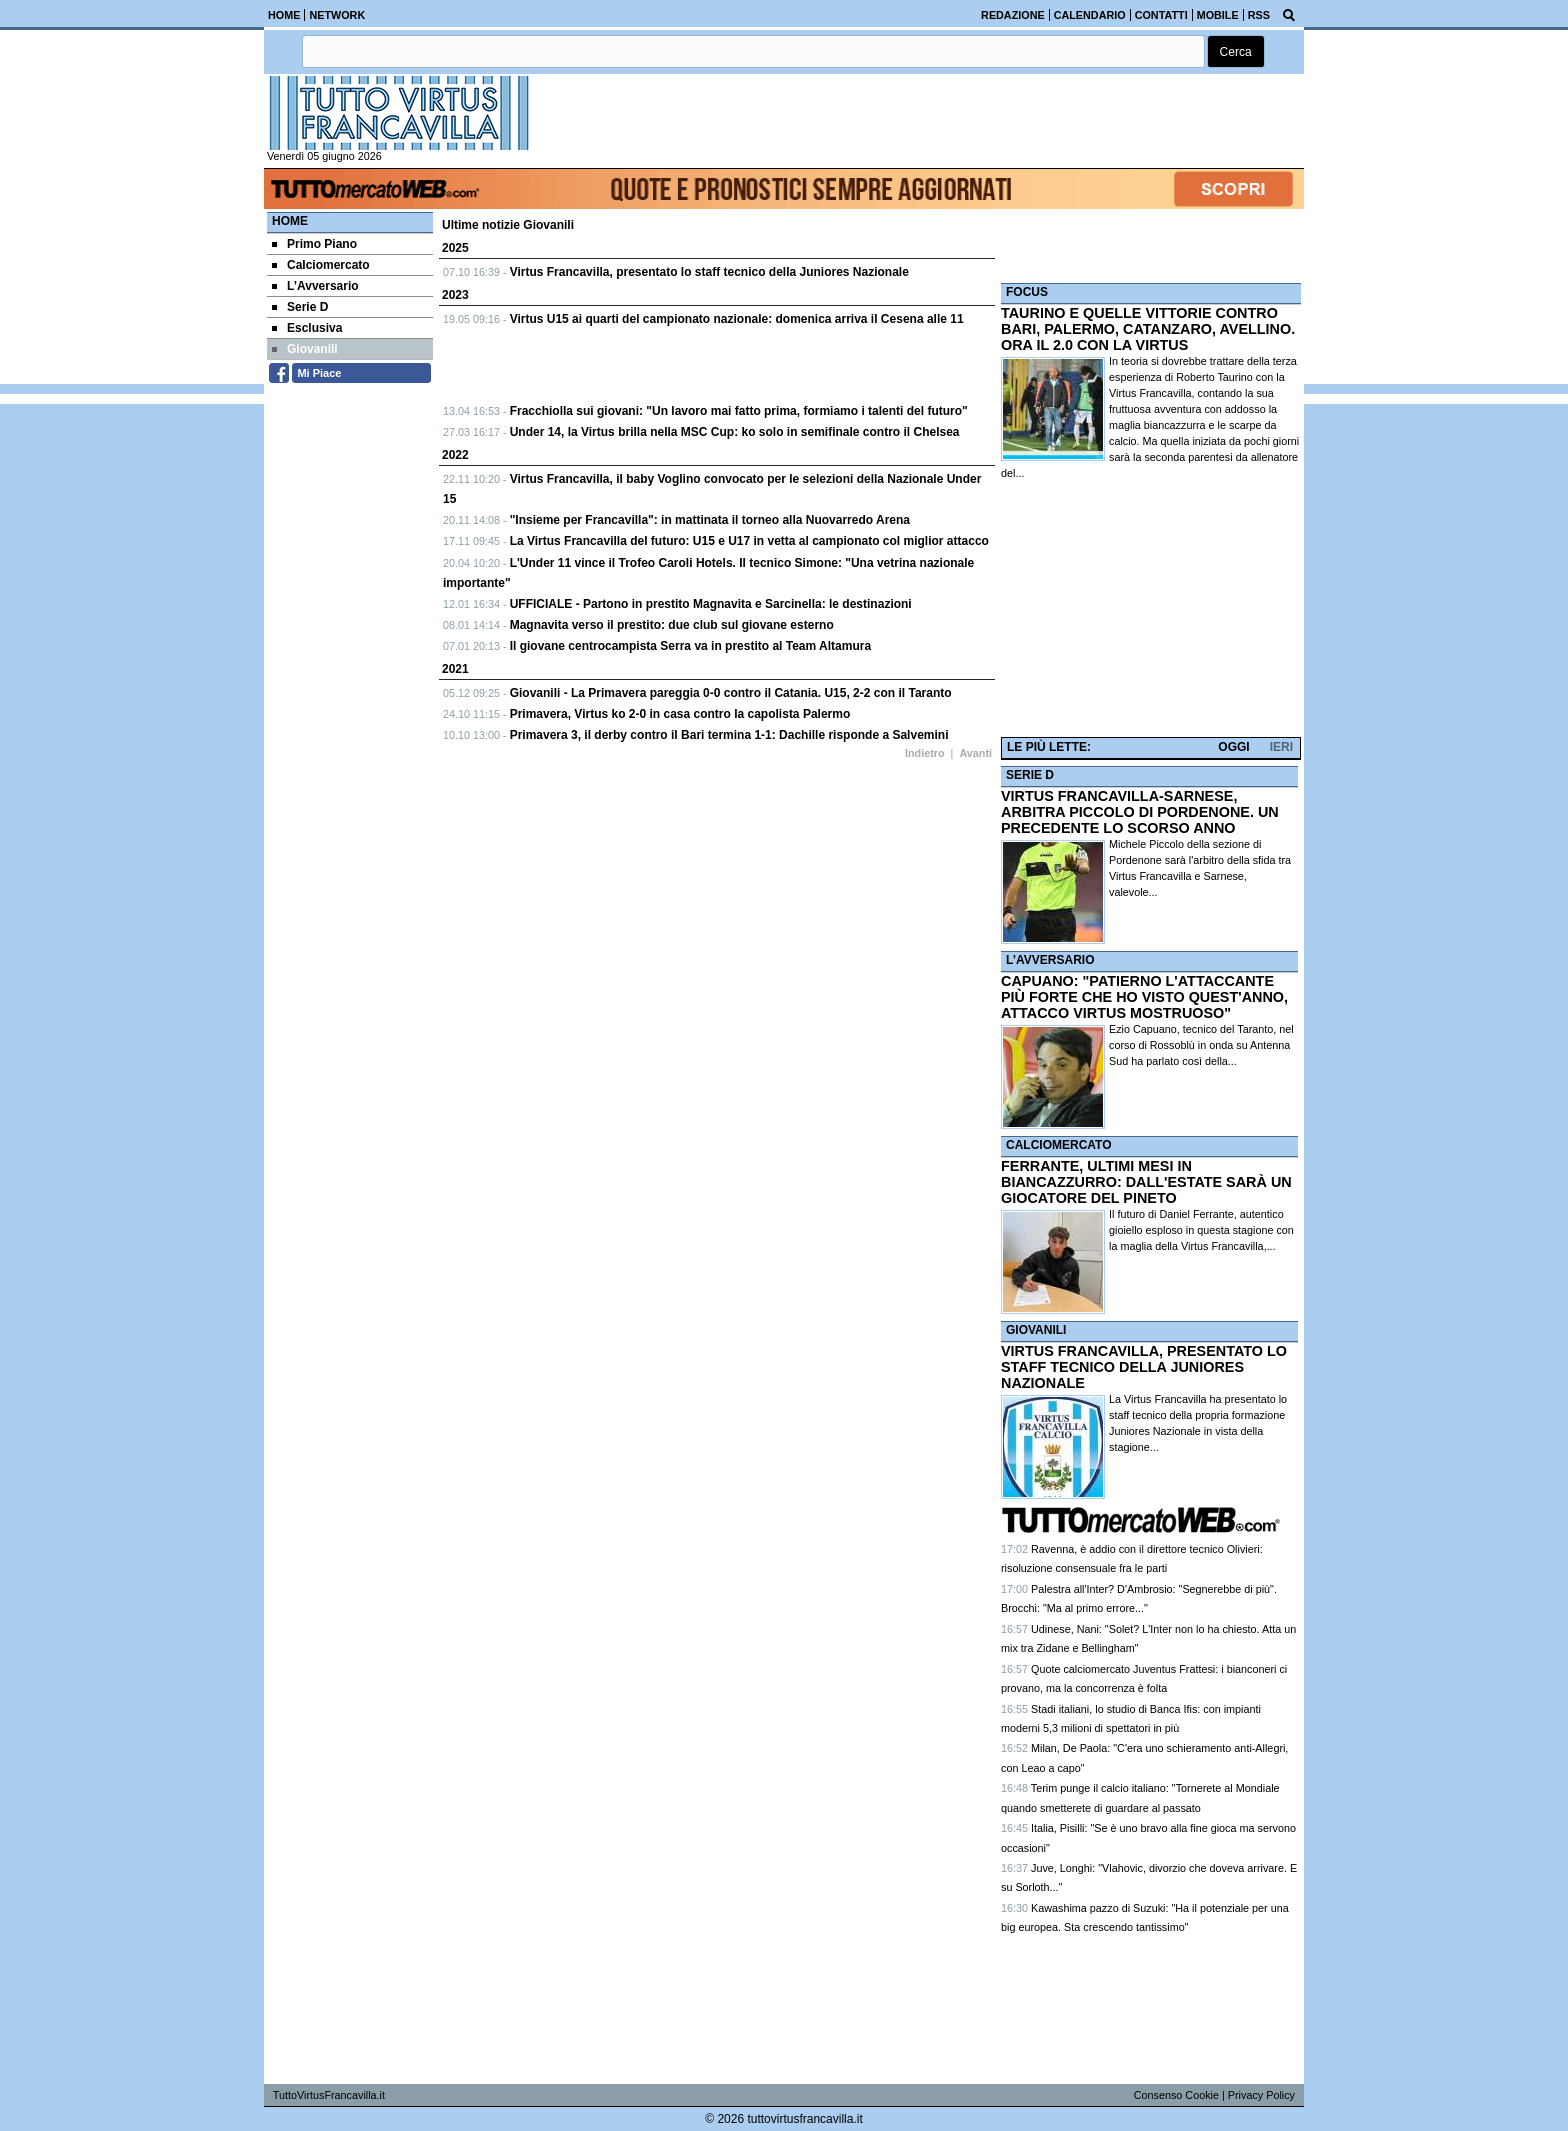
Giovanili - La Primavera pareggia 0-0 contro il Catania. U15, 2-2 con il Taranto (731, 693)
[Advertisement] (1151, 609)
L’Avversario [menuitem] (315, 286)
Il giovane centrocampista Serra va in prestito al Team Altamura (690, 646)
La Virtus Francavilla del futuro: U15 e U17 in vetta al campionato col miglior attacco (749, 541)
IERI (1281, 747)
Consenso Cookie (1176, 2095)
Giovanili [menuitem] (305, 349)
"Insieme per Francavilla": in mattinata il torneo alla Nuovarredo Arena (710, 520)
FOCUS (1027, 292)
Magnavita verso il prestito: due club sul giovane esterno (672, 625)
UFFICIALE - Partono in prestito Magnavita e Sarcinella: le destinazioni (711, 604)
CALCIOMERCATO (1059, 1145)
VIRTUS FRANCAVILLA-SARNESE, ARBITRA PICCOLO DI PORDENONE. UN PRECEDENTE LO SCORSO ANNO (1140, 812)
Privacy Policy (1261, 2095)
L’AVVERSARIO (1050, 960)
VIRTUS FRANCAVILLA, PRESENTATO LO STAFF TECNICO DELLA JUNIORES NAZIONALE (1144, 1367)
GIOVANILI (1036, 1330)
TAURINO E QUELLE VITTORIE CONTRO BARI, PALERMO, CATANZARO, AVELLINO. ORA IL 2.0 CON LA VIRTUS (1148, 329)
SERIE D (1030, 775)
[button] (1236, 51)
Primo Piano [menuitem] (314, 244)
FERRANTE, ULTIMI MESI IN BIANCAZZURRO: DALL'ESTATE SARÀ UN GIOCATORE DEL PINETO (1146, 1182)
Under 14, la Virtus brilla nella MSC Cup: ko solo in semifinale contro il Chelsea (735, 432)
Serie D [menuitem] (300, 307)
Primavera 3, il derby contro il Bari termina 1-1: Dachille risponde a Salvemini (729, 735)
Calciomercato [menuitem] (321, 265)
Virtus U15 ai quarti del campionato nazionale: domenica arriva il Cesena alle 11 (737, 319)
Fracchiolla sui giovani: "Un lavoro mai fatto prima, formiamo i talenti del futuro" (739, 411)
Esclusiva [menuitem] (307, 328)
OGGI (1233, 747)
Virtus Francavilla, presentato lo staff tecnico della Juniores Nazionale (709, 272)
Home (290, 221)
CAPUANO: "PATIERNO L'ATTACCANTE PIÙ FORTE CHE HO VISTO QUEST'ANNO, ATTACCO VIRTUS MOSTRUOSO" (1144, 997)
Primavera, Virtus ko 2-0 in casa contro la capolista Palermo (680, 714)
